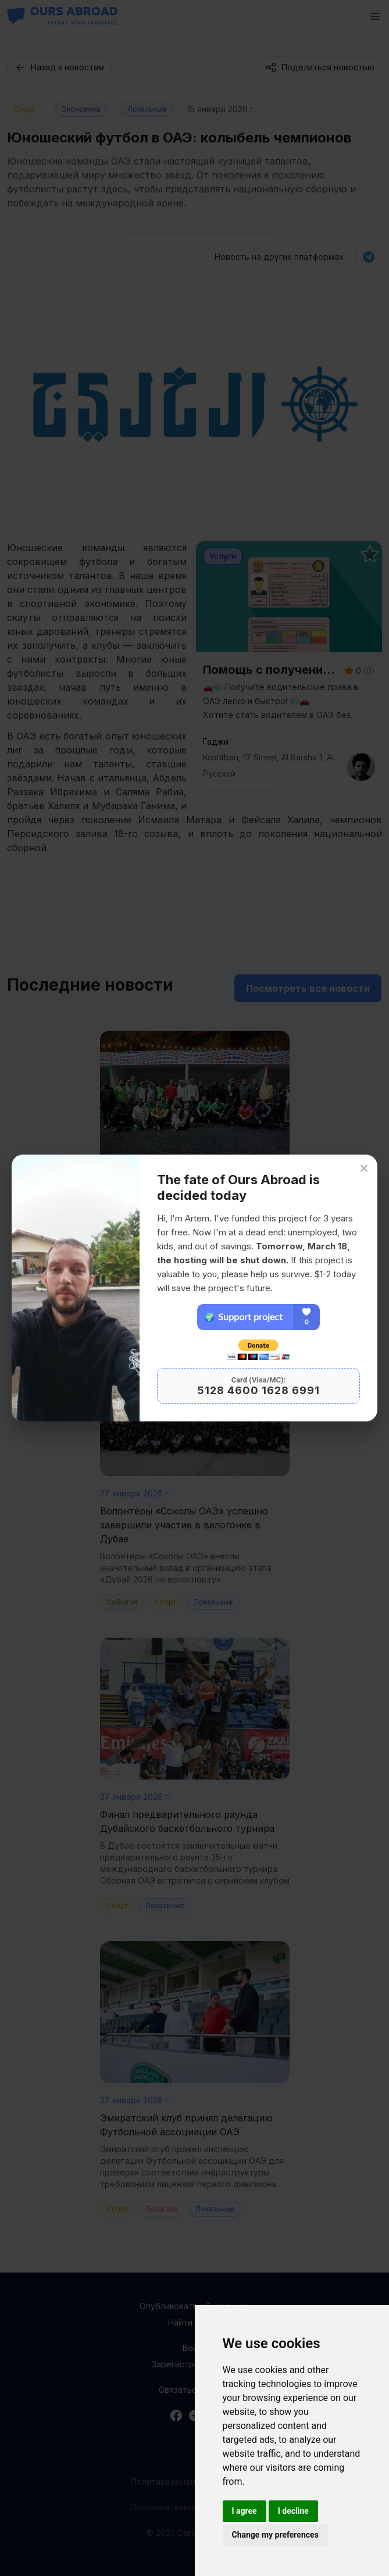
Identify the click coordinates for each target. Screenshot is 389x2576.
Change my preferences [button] (275, 2534)
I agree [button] (244, 2511)
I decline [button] (293, 2511)
